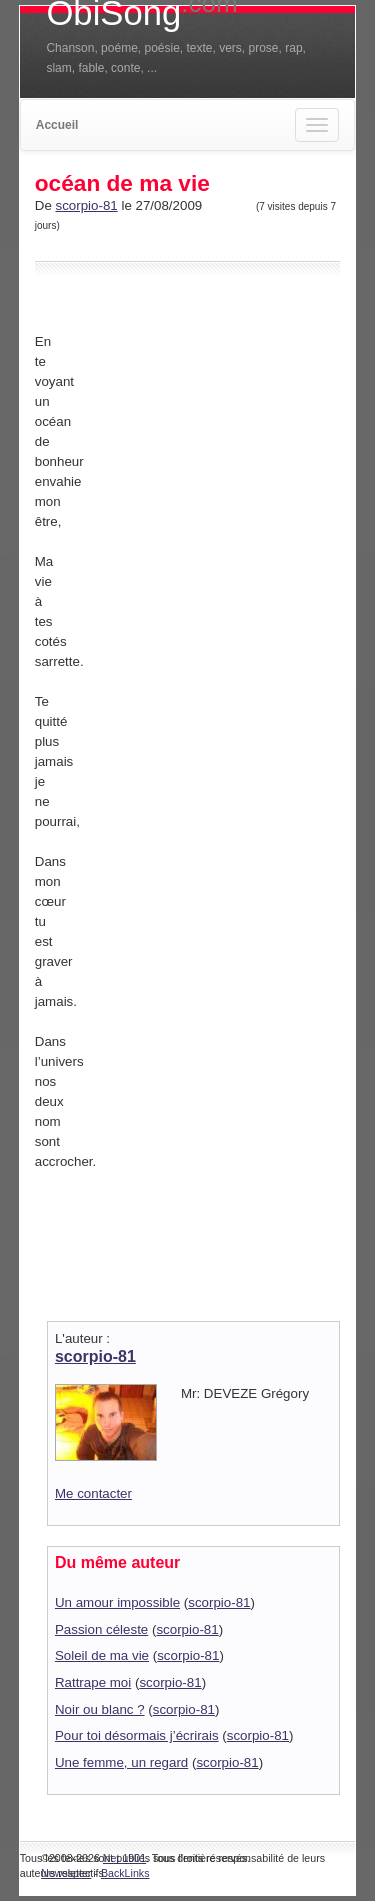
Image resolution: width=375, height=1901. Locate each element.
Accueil (57, 125)
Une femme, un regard (121, 1762)
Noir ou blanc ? (100, 1709)
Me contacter (93, 1493)
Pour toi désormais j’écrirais (137, 1735)
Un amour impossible (117, 1602)
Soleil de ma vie (102, 1655)
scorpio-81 (87, 205)
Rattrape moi (93, 1682)
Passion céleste (101, 1629)
